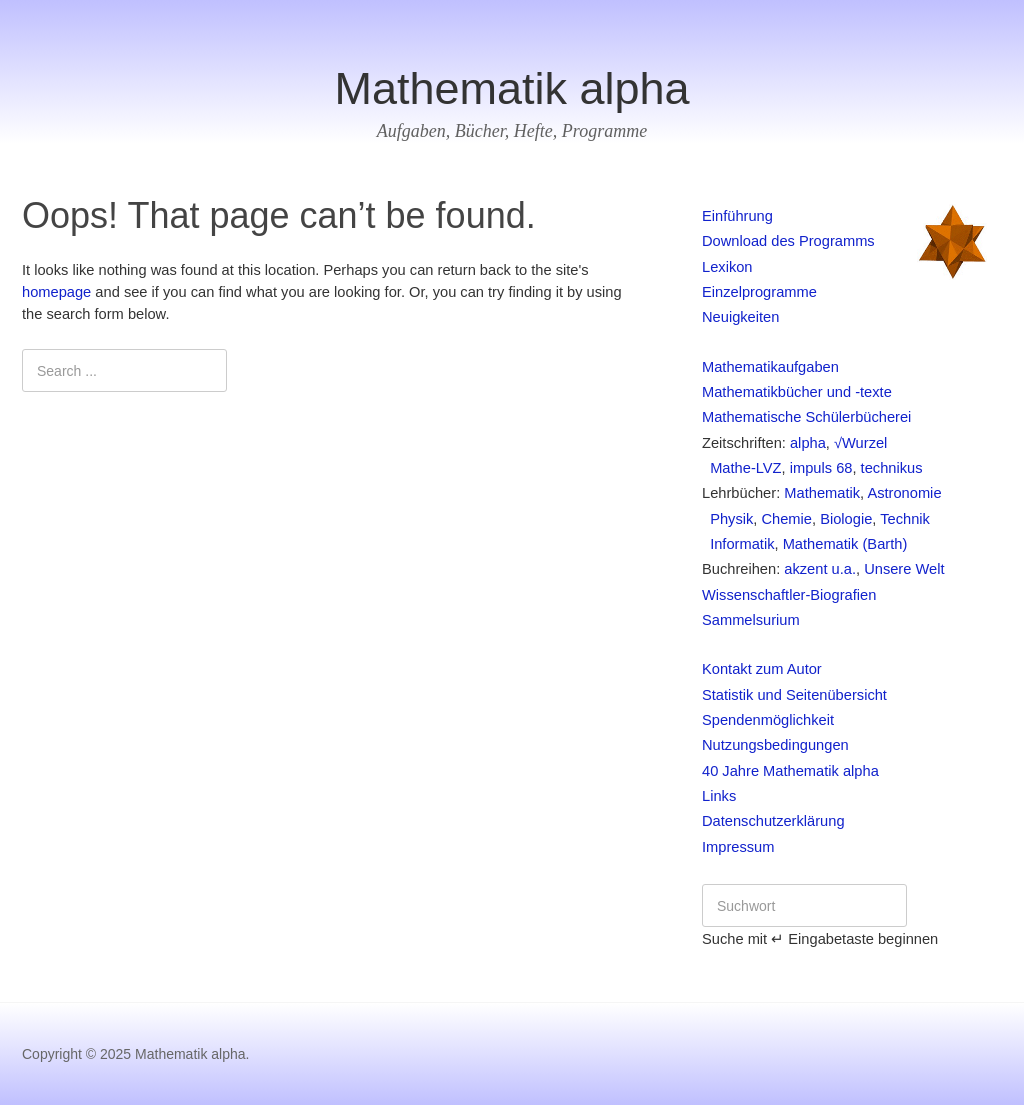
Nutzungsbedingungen (775, 745)
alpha (808, 443)
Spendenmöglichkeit (768, 720)
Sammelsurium (751, 620)
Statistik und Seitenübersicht (794, 695)
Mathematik (822, 493)
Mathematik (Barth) (845, 544)
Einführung (737, 216)
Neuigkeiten (740, 317)
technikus (892, 468)
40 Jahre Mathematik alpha (790, 771)
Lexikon (727, 267)
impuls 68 (821, 468)
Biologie (846, 519)
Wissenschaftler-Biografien (789, 595)
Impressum (738, 847)
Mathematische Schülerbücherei (806, 417)
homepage (56, 292)
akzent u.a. (820, 569)
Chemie (786, 519)
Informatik (738, 544)
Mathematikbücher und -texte (797, 392)
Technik (905, 519)
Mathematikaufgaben (770, 367)
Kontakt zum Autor (762, 669)
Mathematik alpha (511, 88)
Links (719, 796)
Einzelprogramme (759, 292)
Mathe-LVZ (742, 468)
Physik (727, 519)
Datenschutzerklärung (773, 821)
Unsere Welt (904, 569)
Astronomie (904, 493)
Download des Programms (788, 241)
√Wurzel (860, 443)
